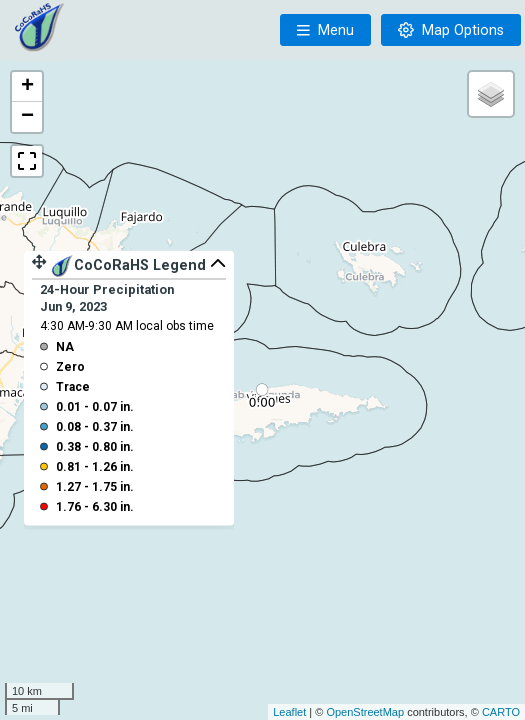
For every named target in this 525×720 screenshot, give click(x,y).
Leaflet (289, 712)
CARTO (501, 712)
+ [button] (27, 87)
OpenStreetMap (365, 712)
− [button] (27, 117)
